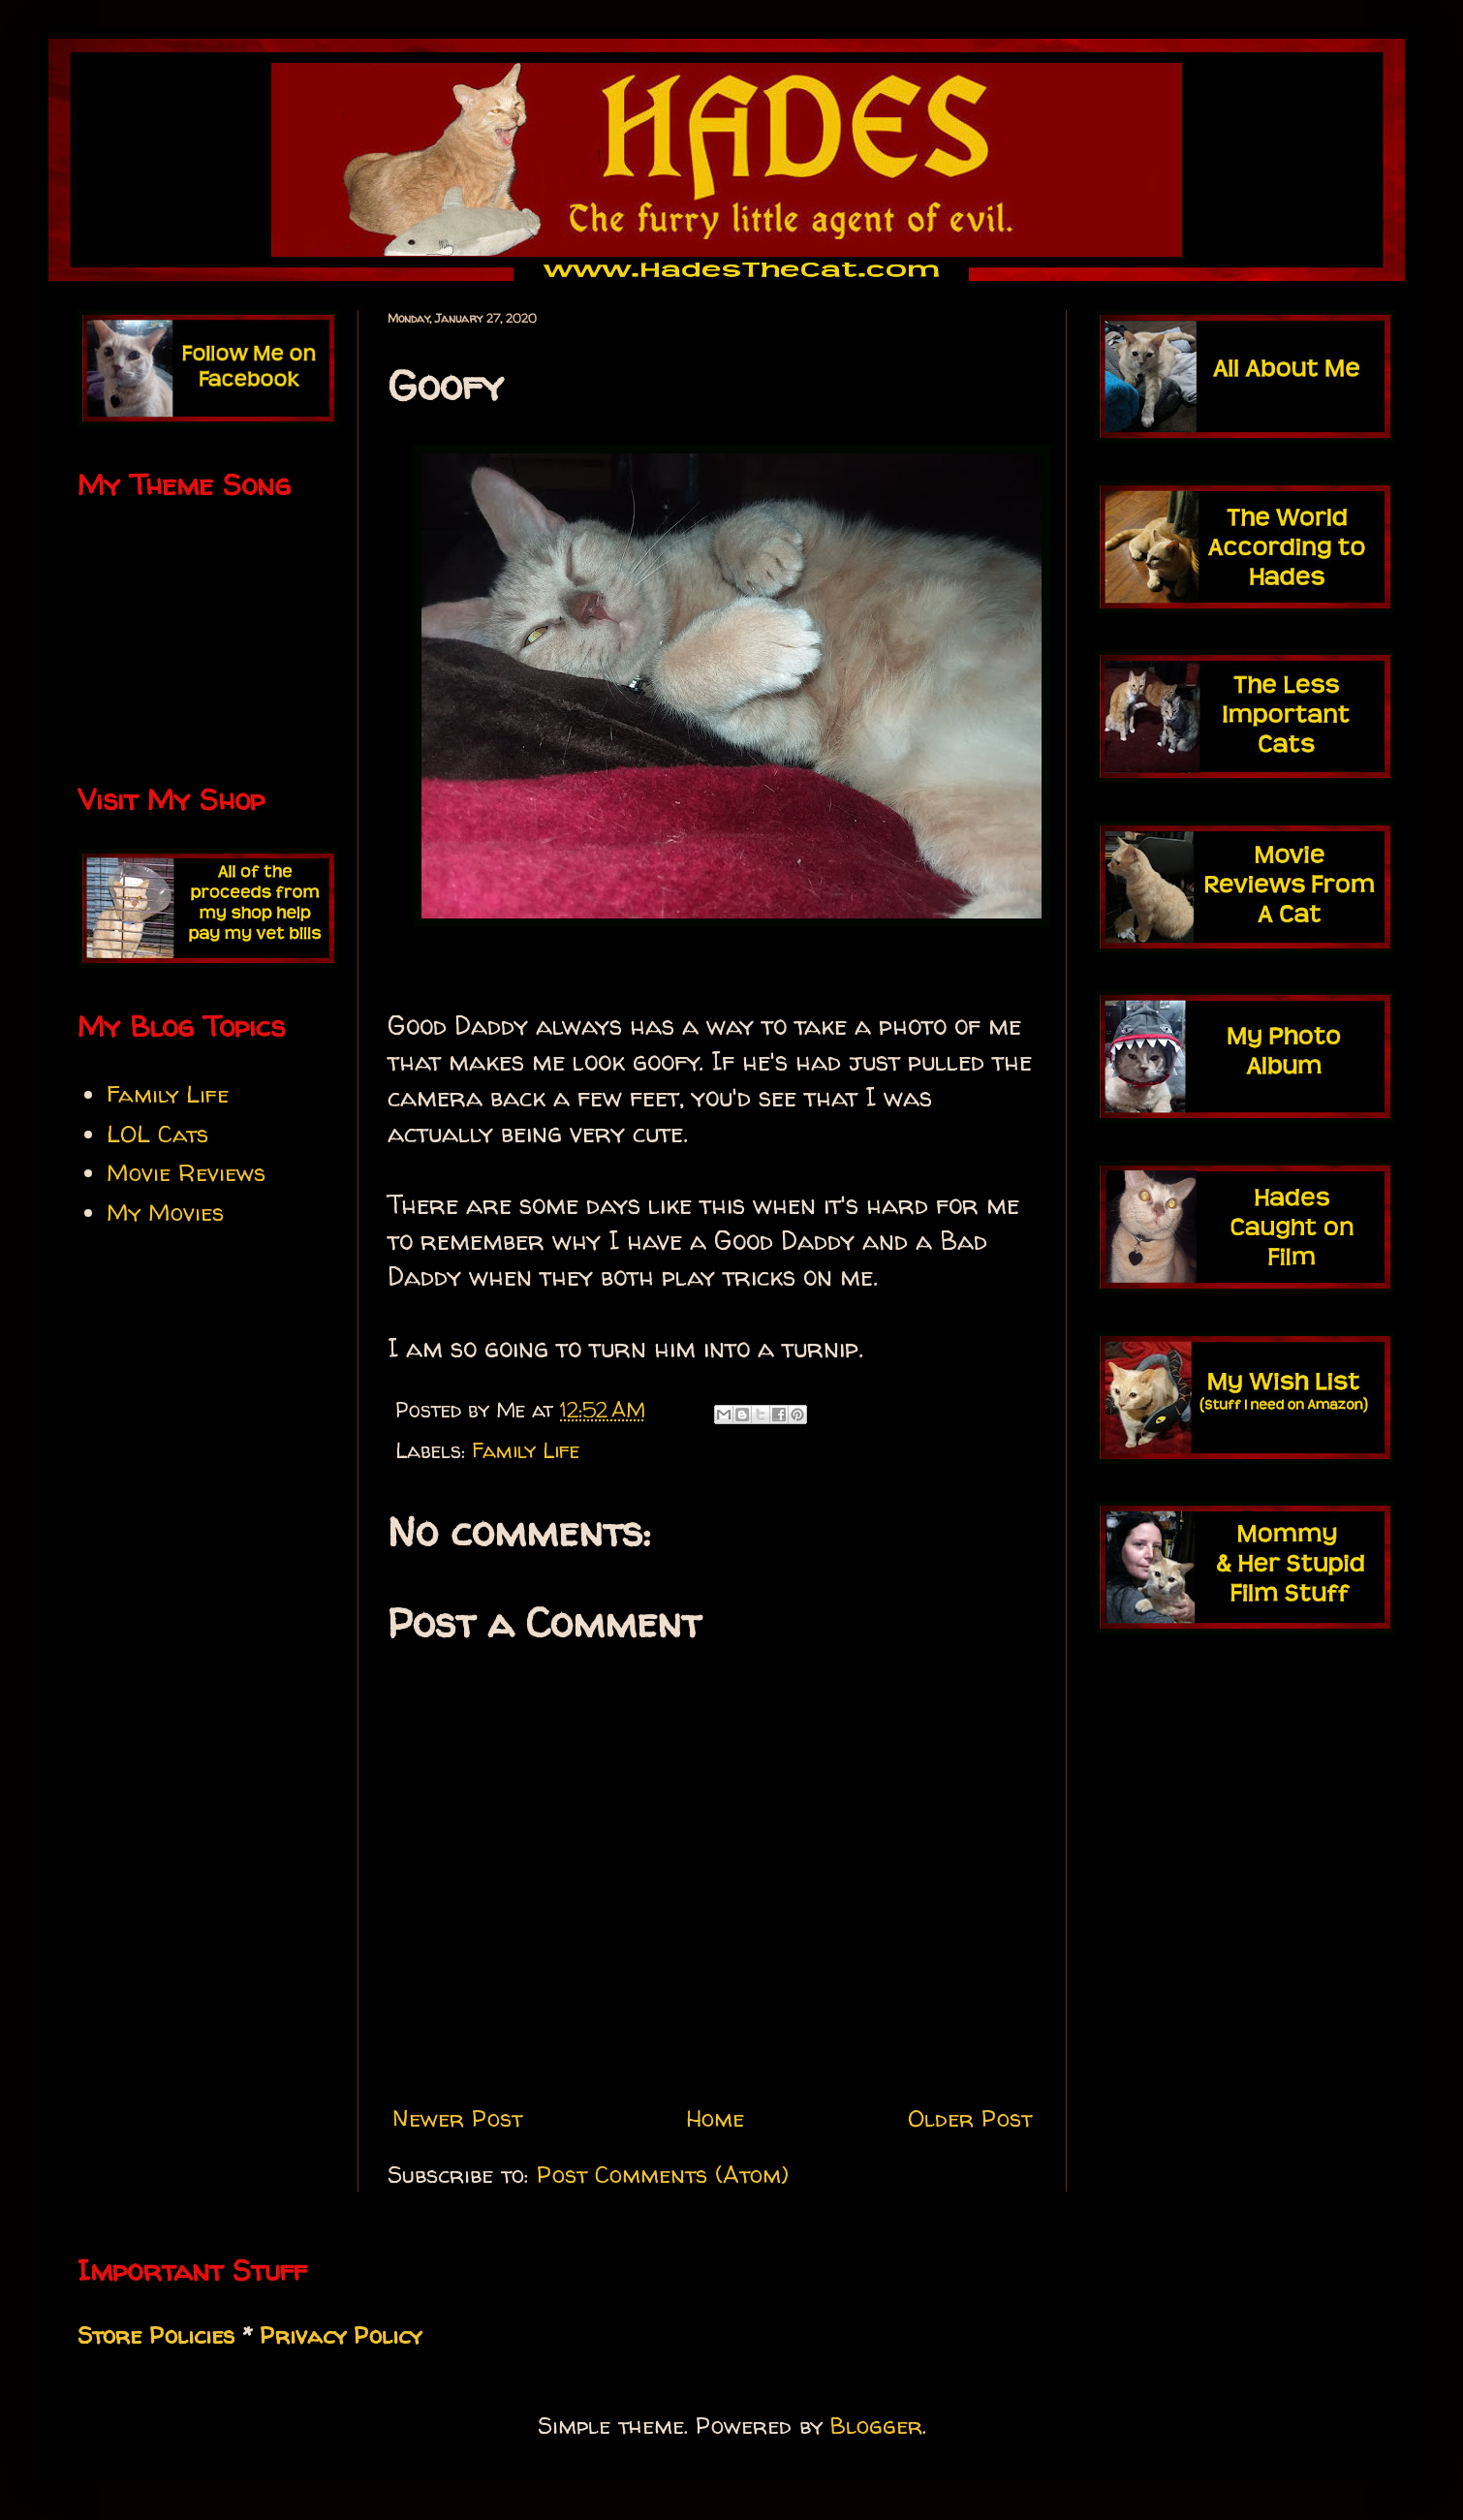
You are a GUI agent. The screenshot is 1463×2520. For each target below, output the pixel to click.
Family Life (525, 1450)
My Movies (165, 1213)
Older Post (970, 2118)
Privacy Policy (340, 2335)
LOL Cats (157, 1134)
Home (715, 2118)
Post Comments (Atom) (663, 2175)
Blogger (876, 2426)
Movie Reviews (186, 1173)
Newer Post (457, 2118)
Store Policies (156, 2335)
